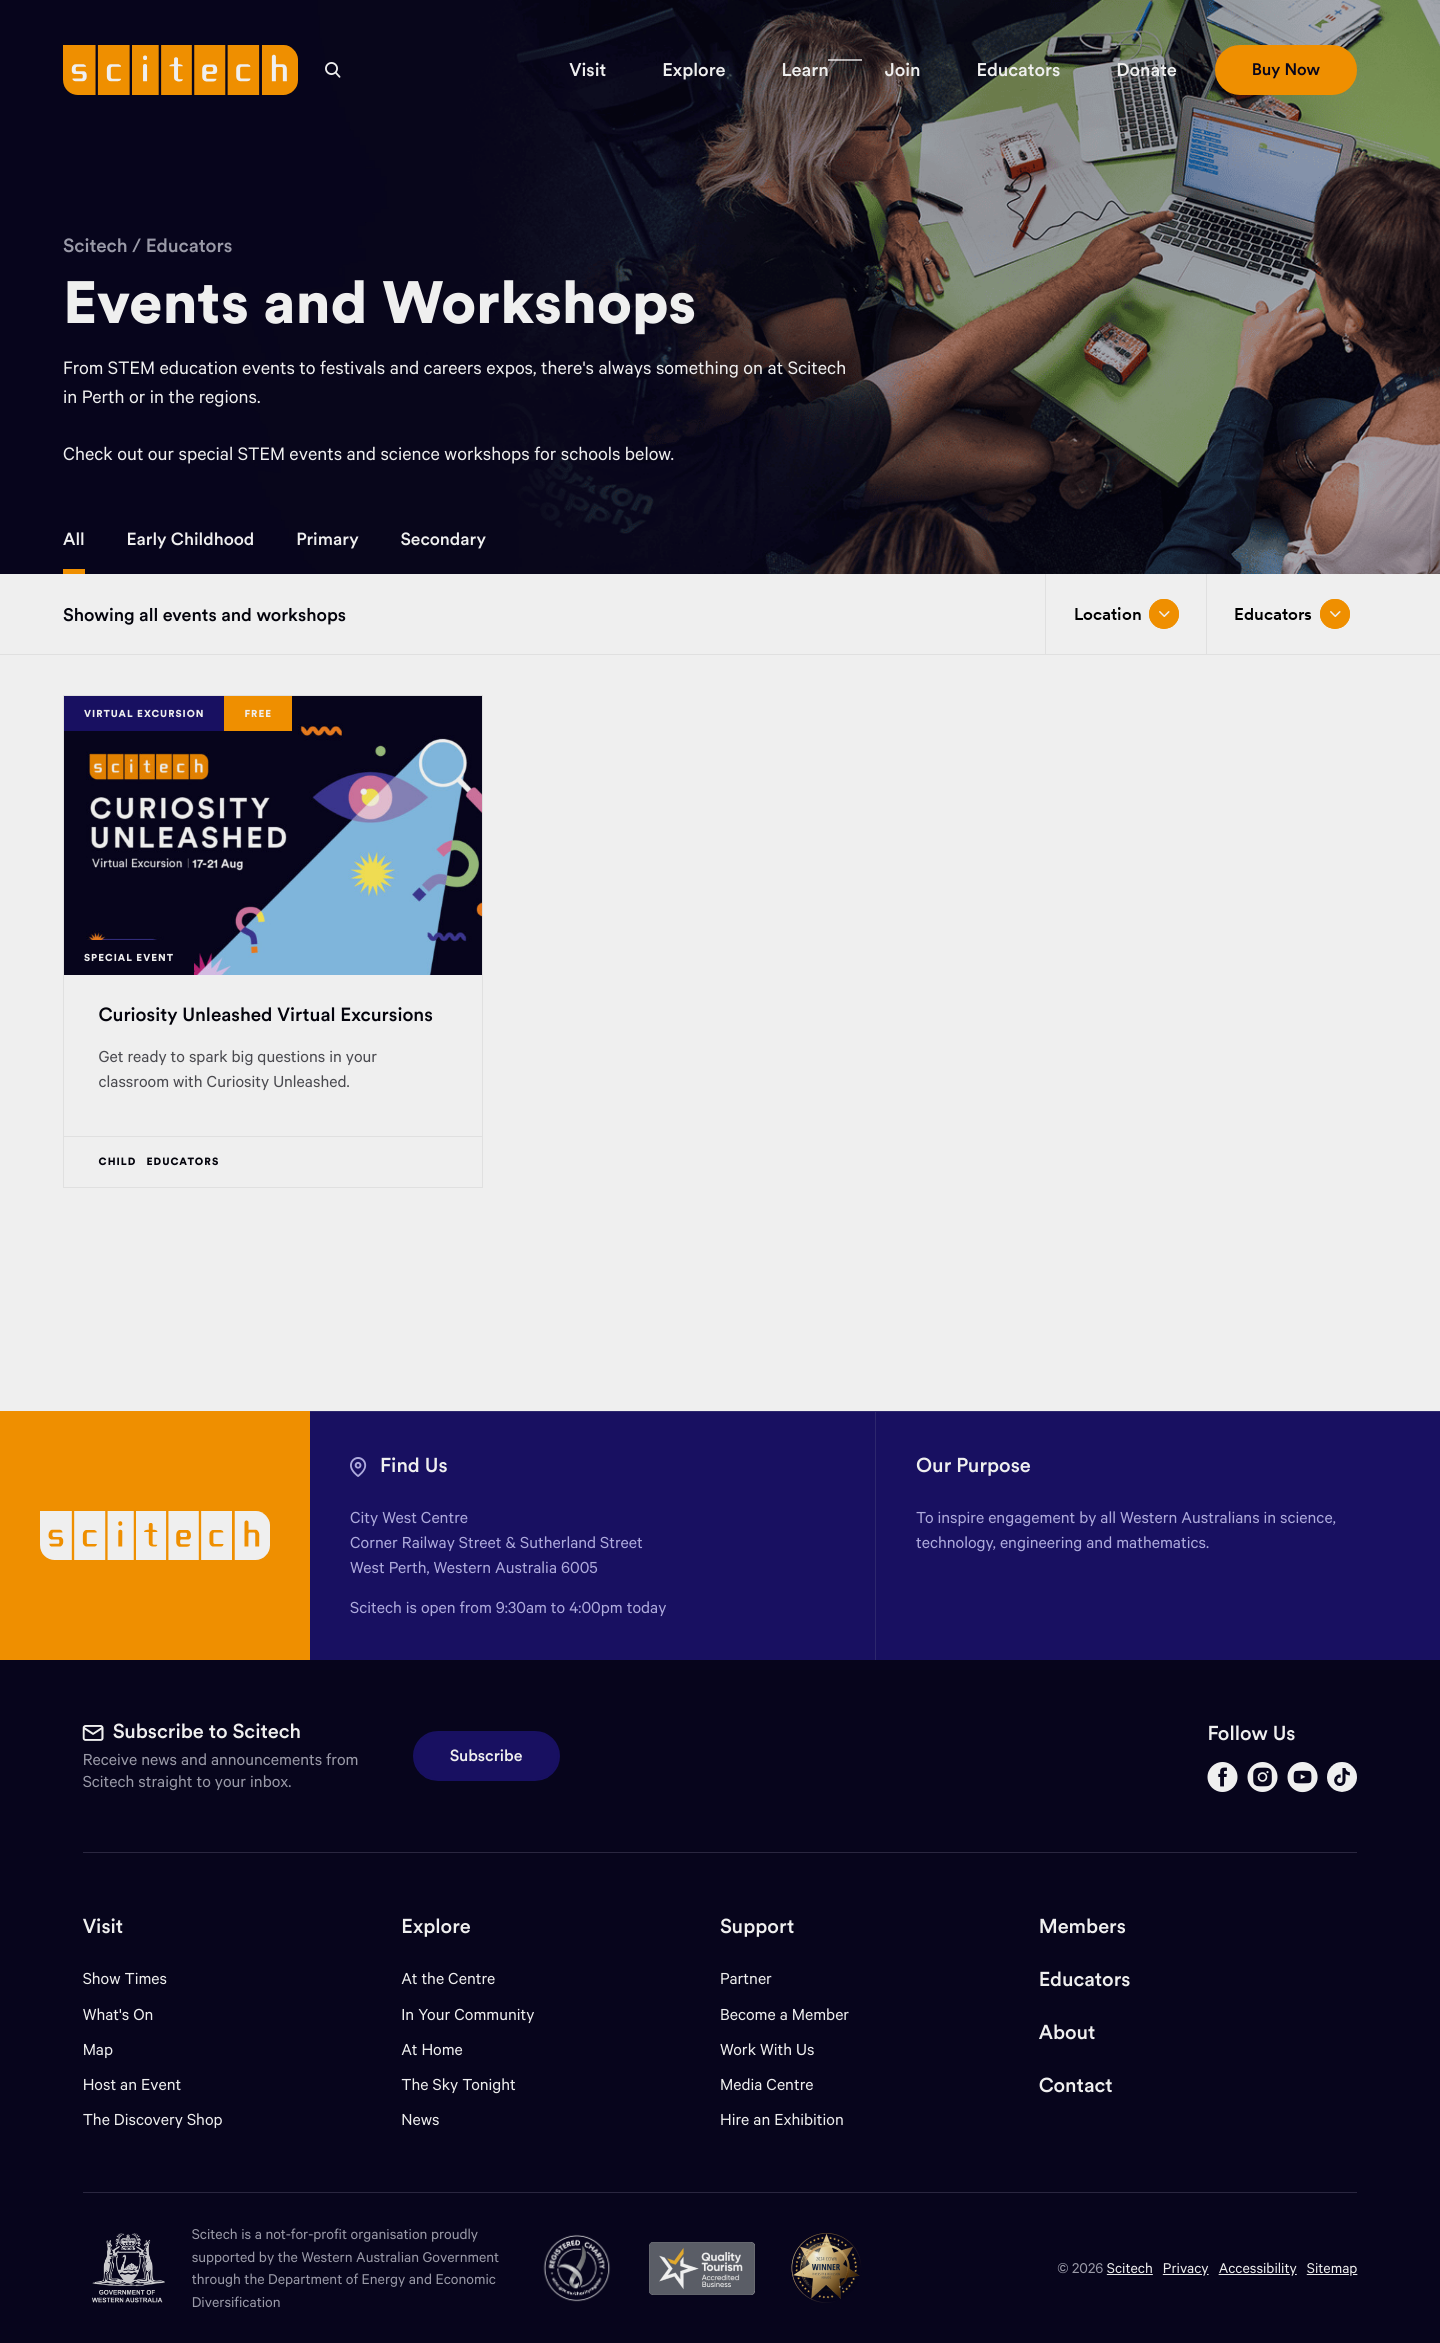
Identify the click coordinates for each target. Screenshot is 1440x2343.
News (420, 2119)
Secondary (444, 539)
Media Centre (766, 2084)
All (74, 539)
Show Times (125, 1978)
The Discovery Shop (153, 2119)
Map (110, 2049)
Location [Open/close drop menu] (1126, 614)
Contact (1076, 2085)
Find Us (414, 1465)
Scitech (95, 246)
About (1067, 2032)
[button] (587, 70)
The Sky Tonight (458, 2084)
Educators (189, 246)
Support (757, 1926)
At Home (432, 2049)
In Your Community (467, 2014)
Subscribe (486, 1756)
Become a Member (784, 2014)
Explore (435, 1926)
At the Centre (448, 1978)
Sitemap (1332, 2267)
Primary (327, 539)
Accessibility (1258, 2267)
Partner (746, 1978)
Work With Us (767, 2049)
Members (1082, 1926)
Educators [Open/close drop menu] (1291, 614)
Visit (103, 1926)
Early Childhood (191, 539)
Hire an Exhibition (782, 2119)
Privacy (1186, 2267)
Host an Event (132, 2084)
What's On (118, 2014)
